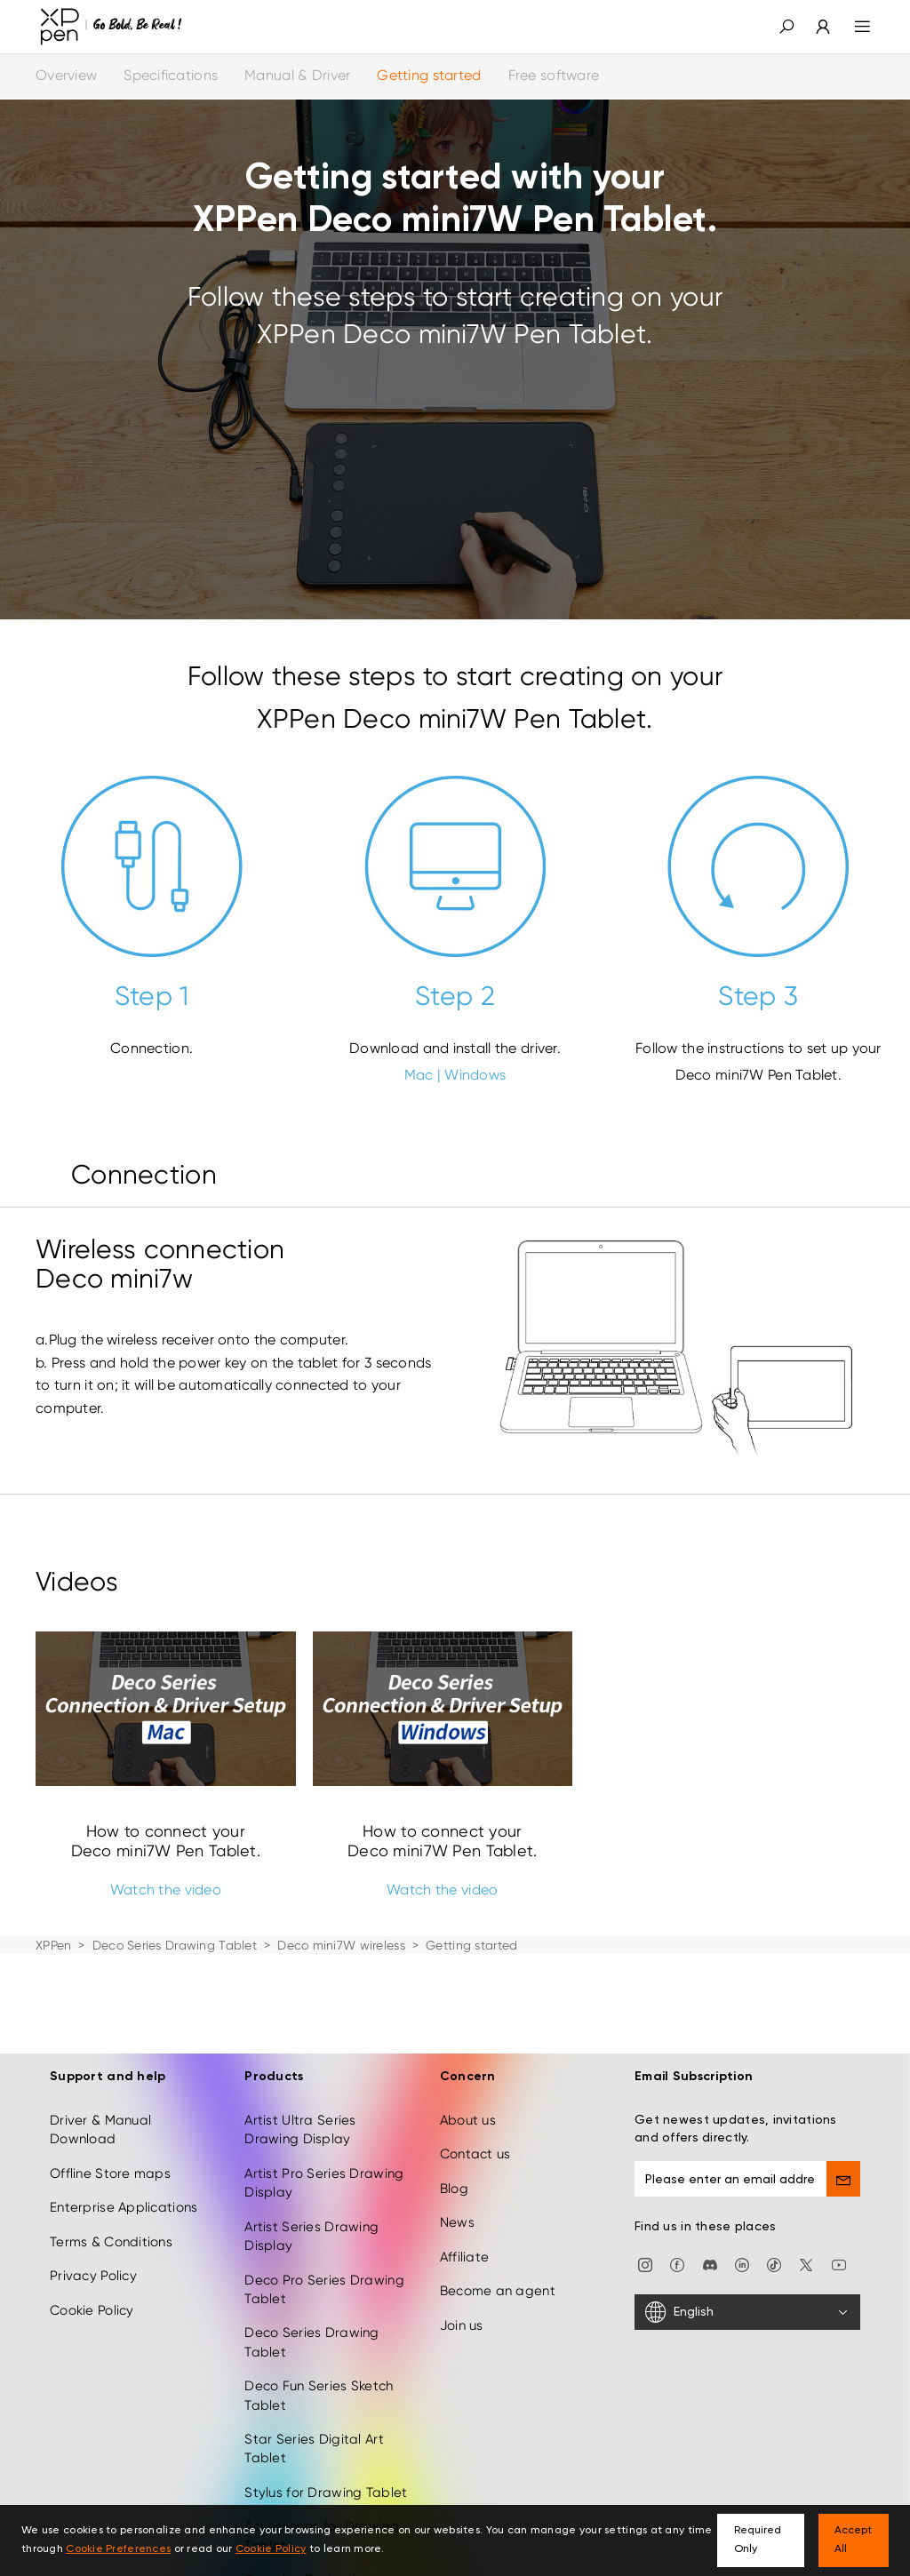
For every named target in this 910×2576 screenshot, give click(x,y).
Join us (461, 2237)
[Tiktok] (774, 2176)
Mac (419, 1074)
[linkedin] (742, 2176)
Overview (66, 75)
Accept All (853, 2540)
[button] (786, 26)
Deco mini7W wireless (341, 1945)
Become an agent (497, 2203)
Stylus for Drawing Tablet (325, 2405)
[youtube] (839, 2176)
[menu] (852, 26)
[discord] (710, 2176)
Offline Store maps (110, 2085)
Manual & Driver (297, 75)
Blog (454, 2101)
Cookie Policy (92, 2221)
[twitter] (806, 2176)
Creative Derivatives (311, 2492)
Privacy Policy (93, 2188)
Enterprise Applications (123, 2119)
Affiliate (465, 2169)
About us (468, 2032)
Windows (475, 1074)
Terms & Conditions (111, 2154)
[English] (747, 2224)
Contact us (475, 2066)
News (457, 2134)
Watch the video (165, 1889)
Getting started (429, 75)
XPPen (53, 1945)
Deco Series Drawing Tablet (174, 1945)
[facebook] (677, 2176)
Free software (554, 75)
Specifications (171, 75)
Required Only (757, 2540)
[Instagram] (645, 2176)
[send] (843, 2091)
